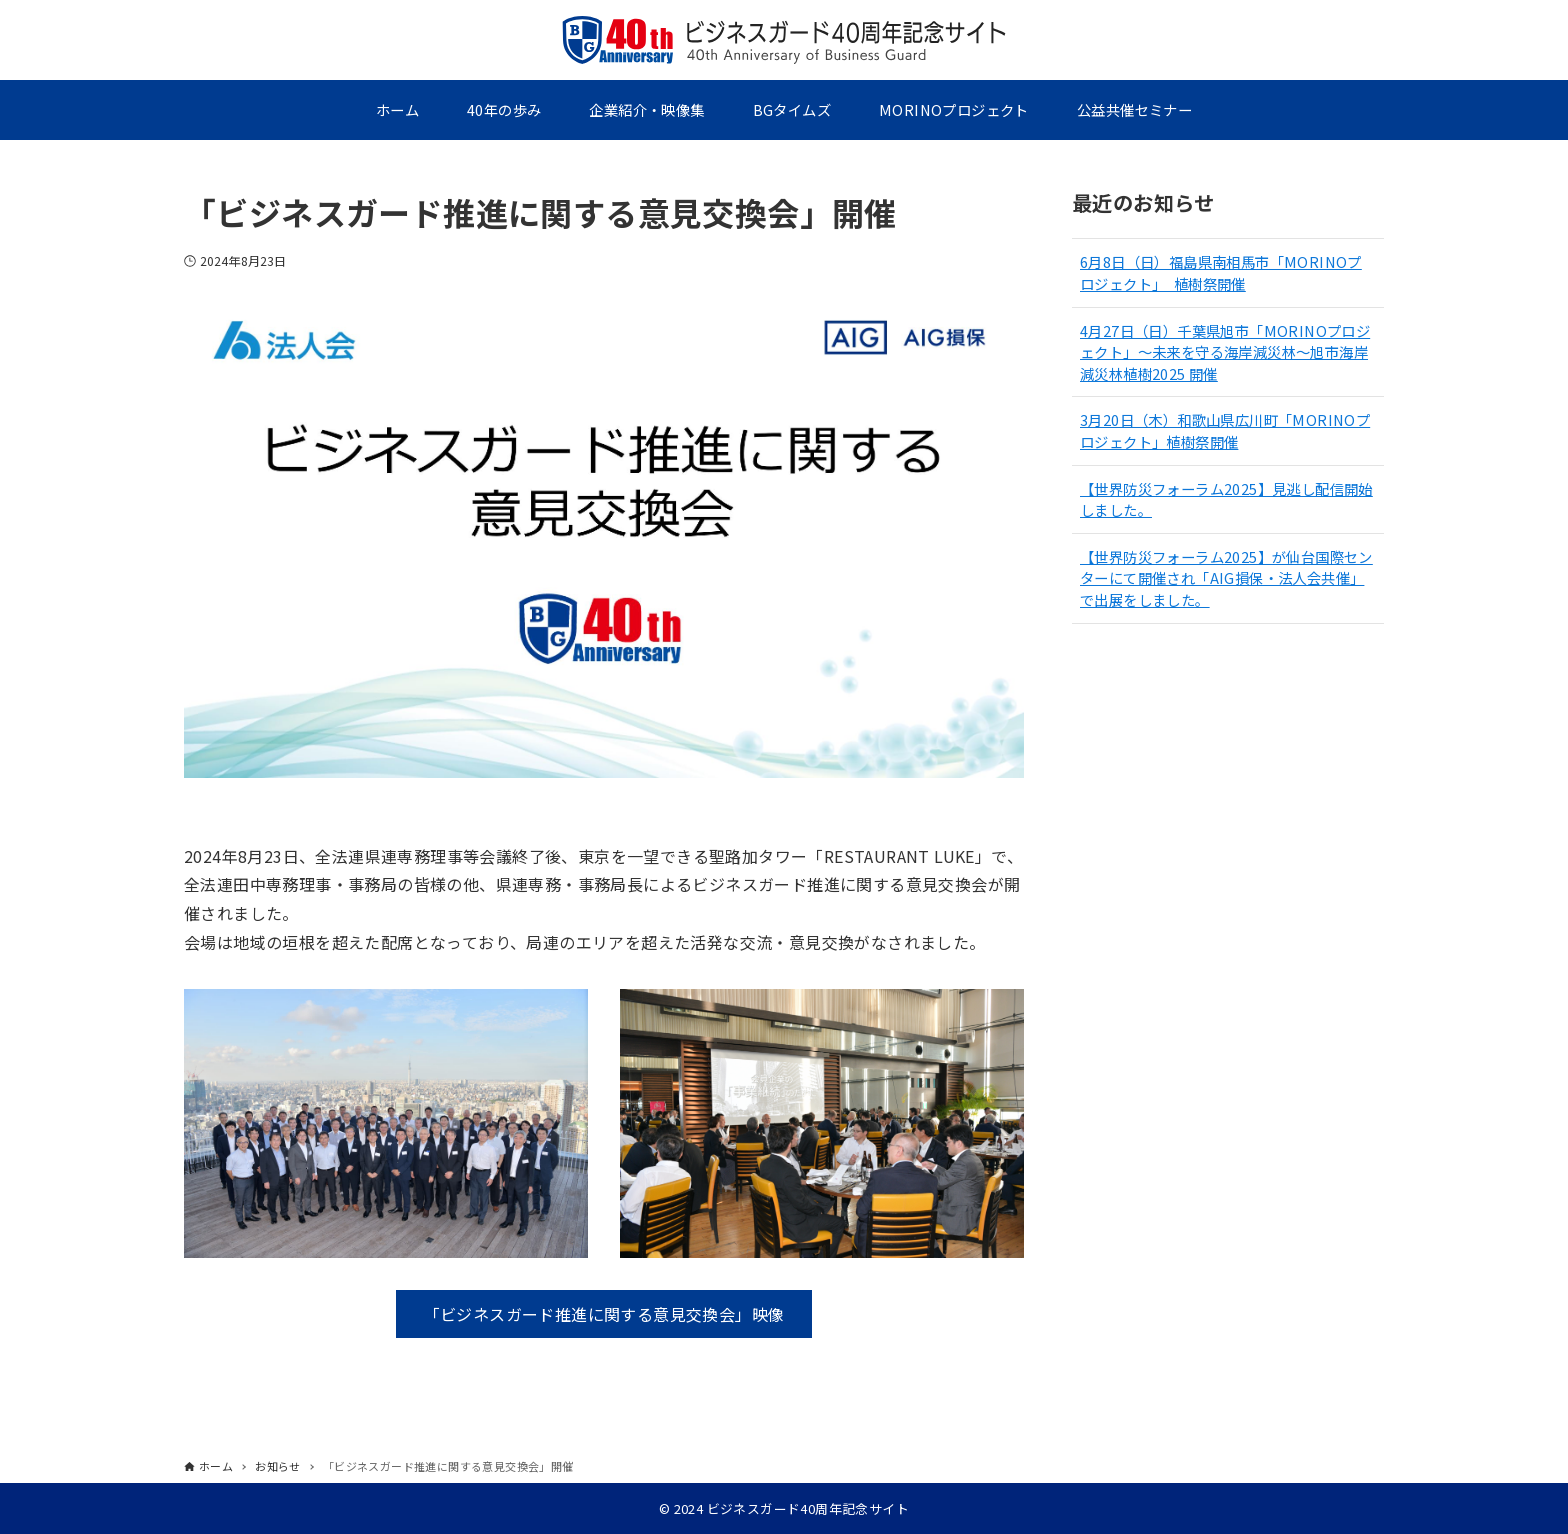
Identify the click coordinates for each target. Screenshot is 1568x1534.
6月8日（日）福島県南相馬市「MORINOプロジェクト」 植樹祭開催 (1221, 272)
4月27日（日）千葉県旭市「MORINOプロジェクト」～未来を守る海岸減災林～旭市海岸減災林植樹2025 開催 (1225, 352)
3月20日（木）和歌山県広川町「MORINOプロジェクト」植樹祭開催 (1225, 430)
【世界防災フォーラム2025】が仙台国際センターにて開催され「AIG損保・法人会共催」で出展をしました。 (1226, 578)
